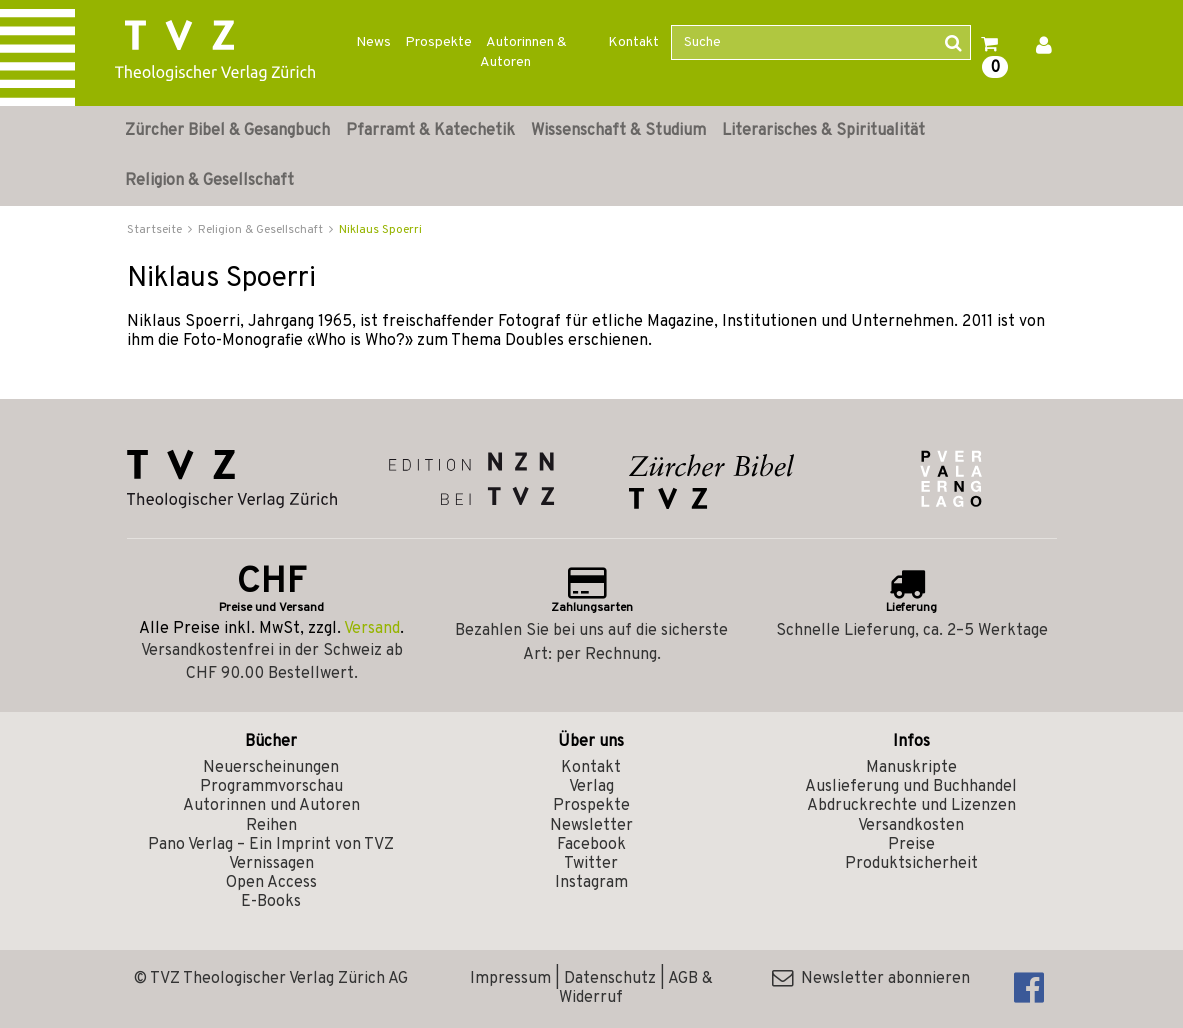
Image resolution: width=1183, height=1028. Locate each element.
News (373, 42)
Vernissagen (271, 864)
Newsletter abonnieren (871, 979)
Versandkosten (911, 826)
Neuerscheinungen (271, 768)
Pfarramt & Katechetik (430, 131)
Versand (372, 629)
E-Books (271, 902)
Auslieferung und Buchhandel (911, 787)
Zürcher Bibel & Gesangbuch (227, 131)
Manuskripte (911, 768)
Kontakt (633, 42)
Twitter (591, 864)
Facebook (591, 845)
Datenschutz (610, 979)
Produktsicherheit (911, 864)
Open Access (271, 883)
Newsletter (591, 826)
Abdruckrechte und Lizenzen (911, 806)
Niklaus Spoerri (380, 230)
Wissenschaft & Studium (618, 131)
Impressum (510, 979)
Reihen (271, 826)
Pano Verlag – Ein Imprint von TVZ (271, 845)
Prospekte (438, 42)
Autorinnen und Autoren (271, 806)
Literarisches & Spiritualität (823, 131)
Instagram (591, 883)
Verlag (591, 787)
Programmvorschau (271, 787)
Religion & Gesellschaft (209, 181)
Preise (911, 845)
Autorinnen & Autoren (523, 52)
